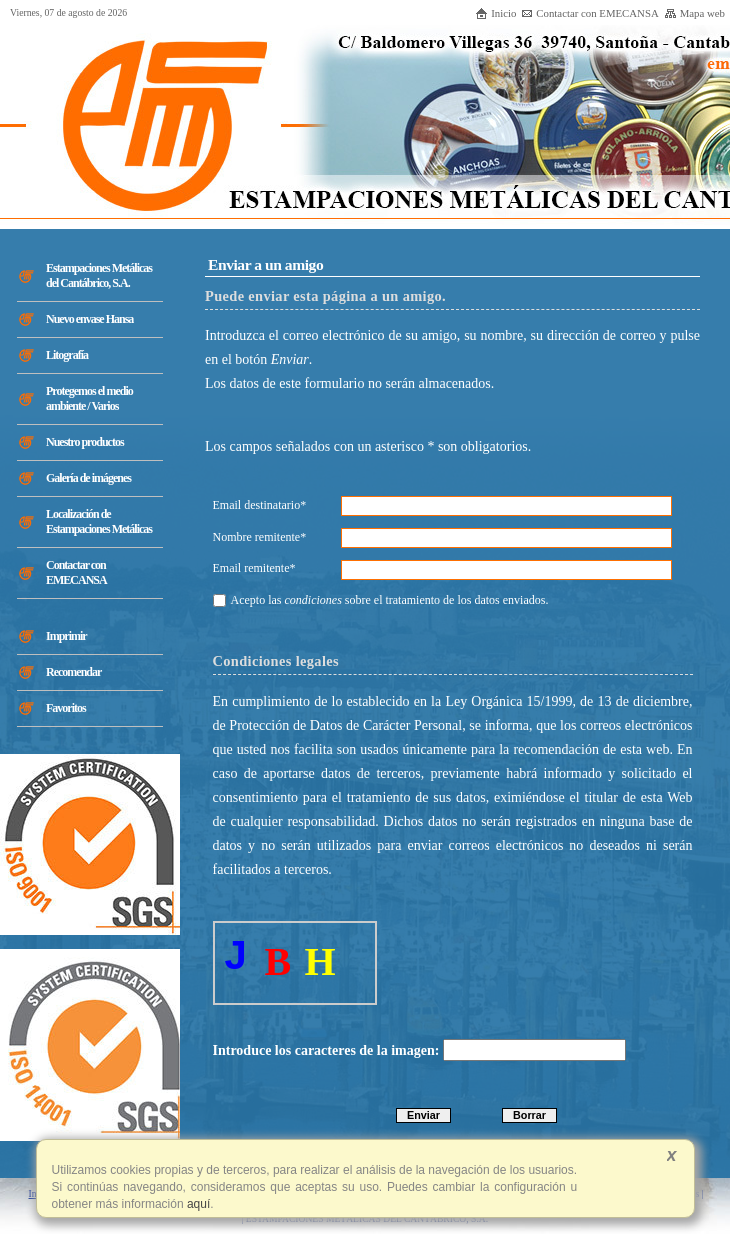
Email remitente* (254, 568)
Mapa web (694, 13)
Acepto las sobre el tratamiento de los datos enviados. (381, 600)
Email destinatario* (260, 505)
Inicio (495, 13)
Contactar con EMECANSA (589, 13)
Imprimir (66, 636)
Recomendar (73, 672)
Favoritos (66, 708)
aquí (197, 1204)
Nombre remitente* (260, 537)
